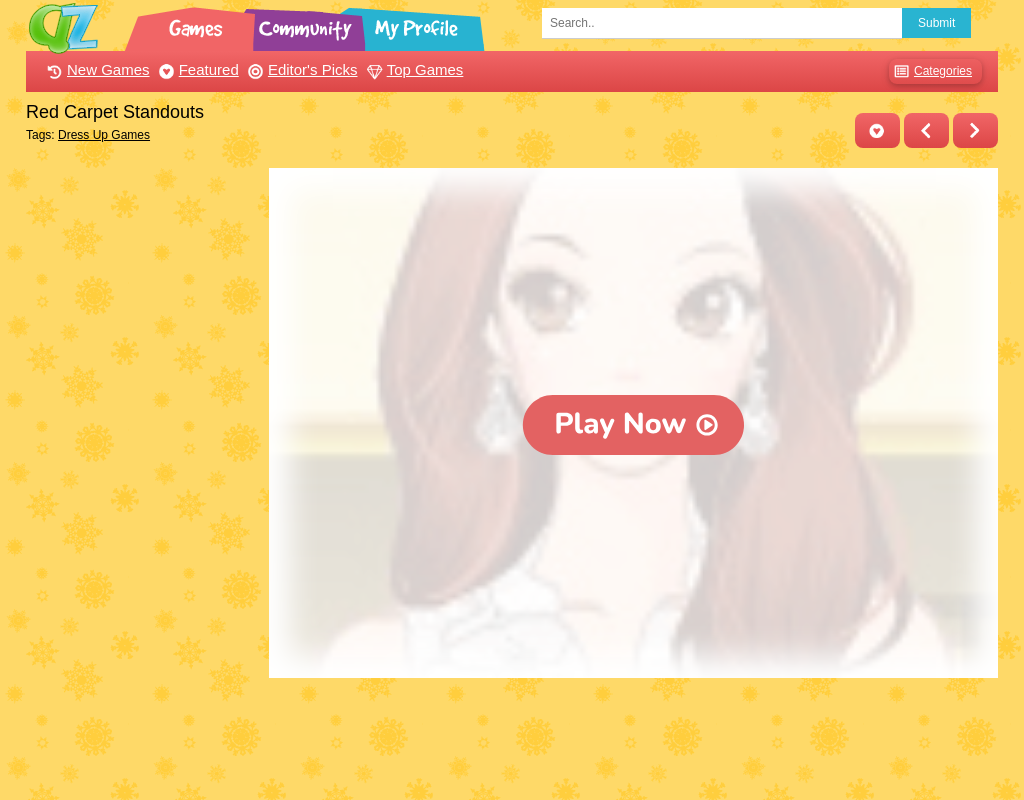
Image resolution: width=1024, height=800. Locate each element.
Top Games (413, 69)
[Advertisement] (142, 468)
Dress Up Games (104, 135)
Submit (936, 23)
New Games (96, 69)
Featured (196, 69)
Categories (930, 71)
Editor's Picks (300, 69)
